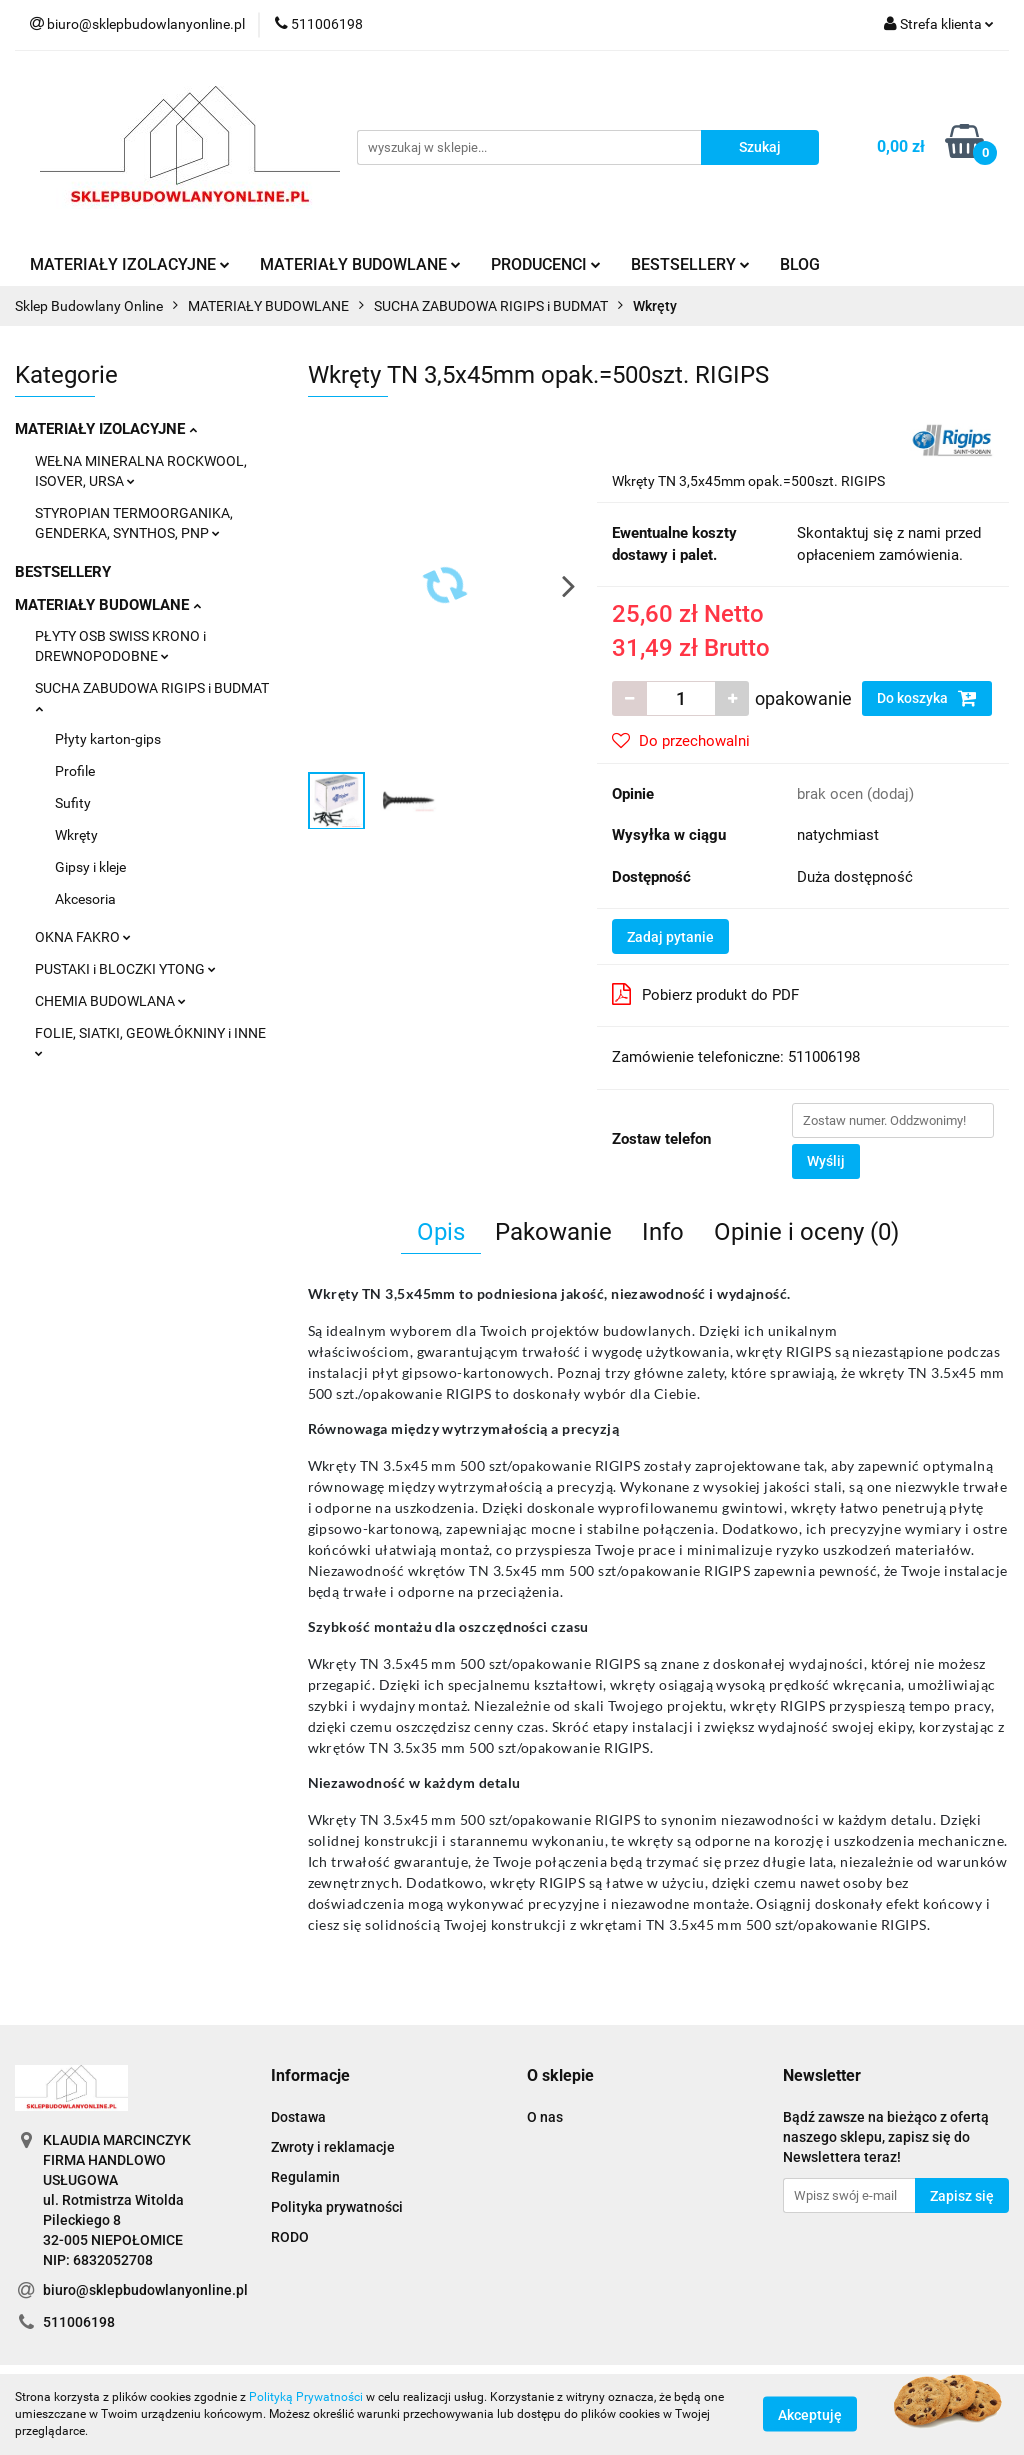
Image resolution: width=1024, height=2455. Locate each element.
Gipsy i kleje (90, 867)
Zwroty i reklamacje (333, 2147)
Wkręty (76, 835)
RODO (290, 2237)
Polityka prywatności (337, 2207)
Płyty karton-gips (108, 739)
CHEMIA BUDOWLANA (110, 1001)
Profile (75, 771)
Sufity (73, 803)
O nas (545, 2117)
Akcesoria (85, 899)
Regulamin (305, 2177)
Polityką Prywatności (306, 2397)
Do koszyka (927, 698)
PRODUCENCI (546, 264)
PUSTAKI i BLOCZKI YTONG (125, 969)
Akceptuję (810, 2415)
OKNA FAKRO (83, 937)
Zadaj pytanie (670, 937)
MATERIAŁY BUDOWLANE (360, 264)
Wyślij (826, 1161)
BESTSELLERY (690, 264)
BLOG (800, 264)
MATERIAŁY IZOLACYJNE (130, 264)
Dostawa (298, 2117)
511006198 (79, 2322)
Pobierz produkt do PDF (705, 994)
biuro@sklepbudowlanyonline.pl (145, 2290)
